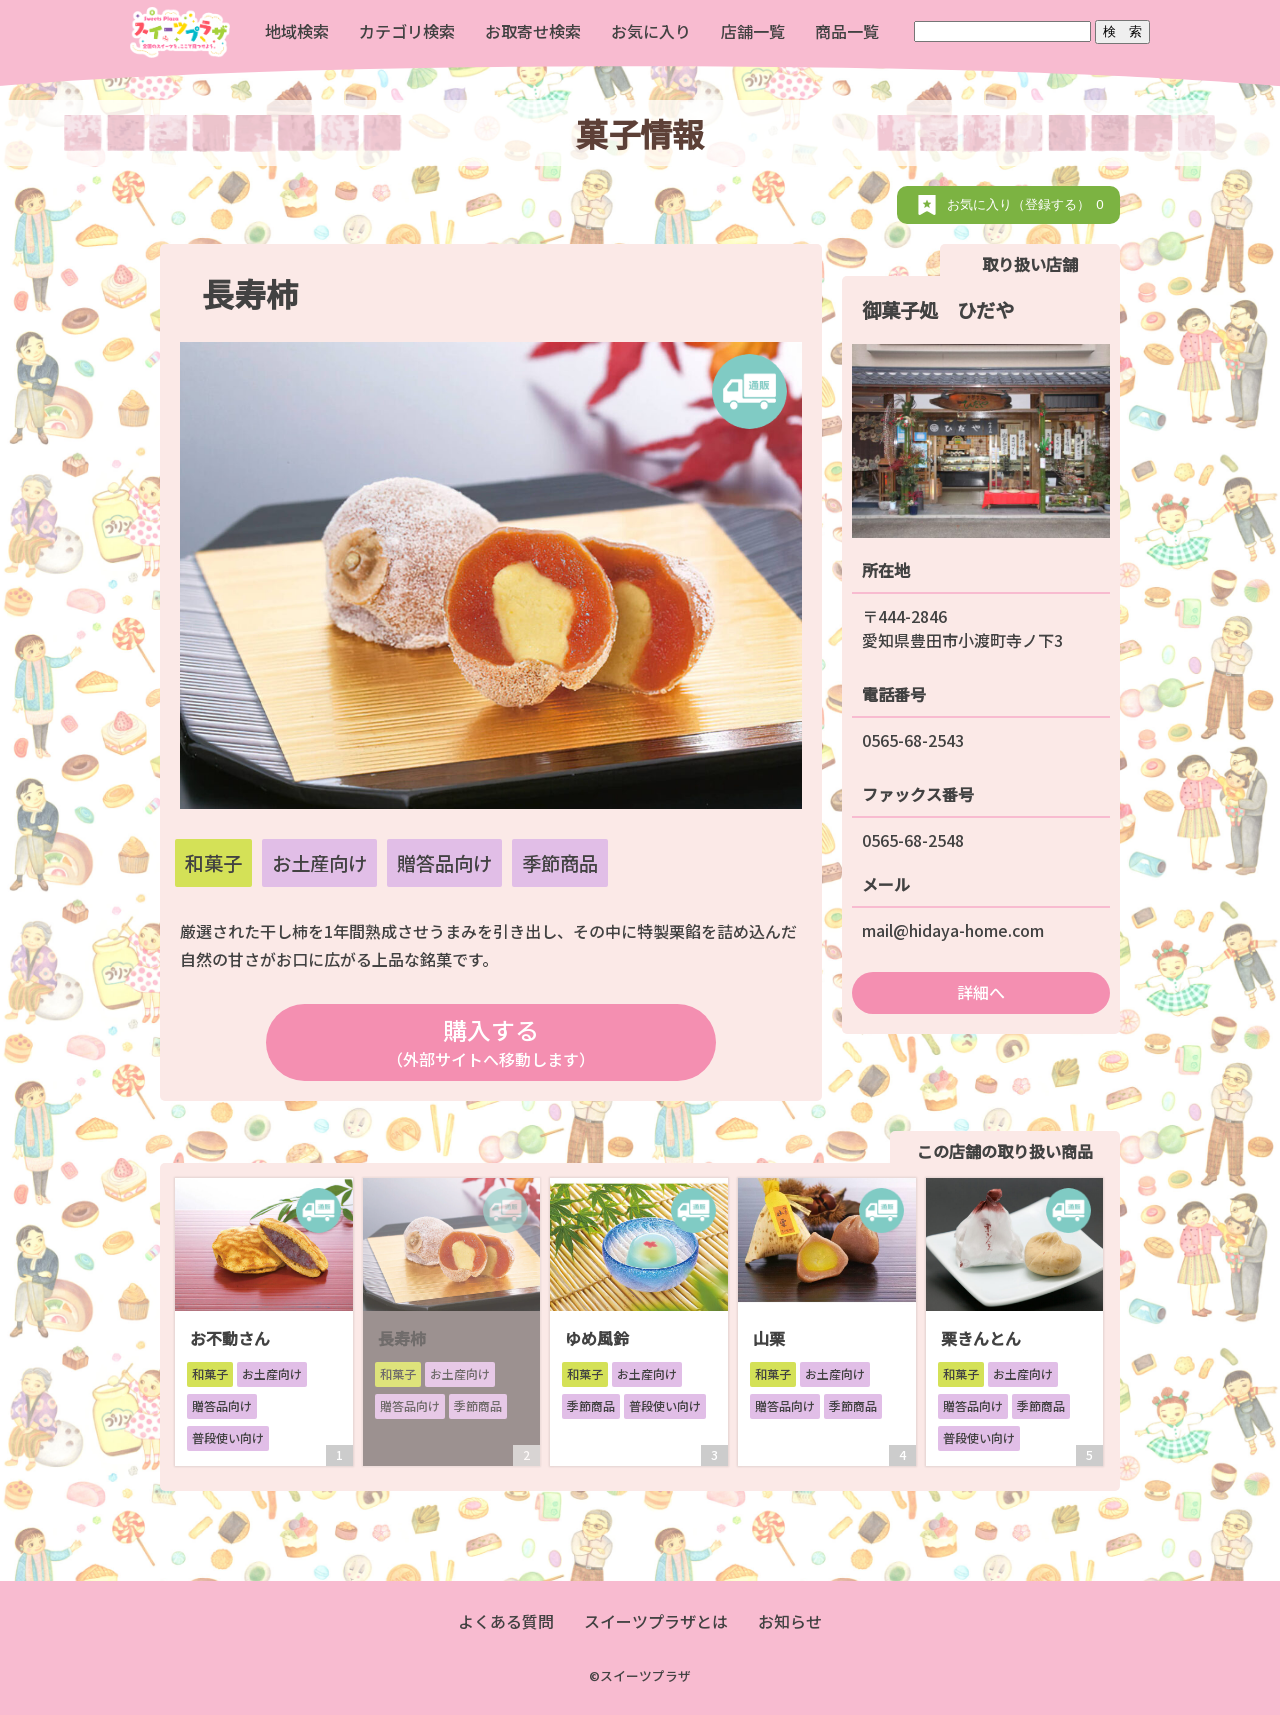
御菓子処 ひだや (938, 310)
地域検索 (297, 31)
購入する (490, 1041)
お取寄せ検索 (533, 31)
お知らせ (790, 1621)
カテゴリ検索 (407, 31)
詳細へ (981, 992)
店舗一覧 (753, 31)
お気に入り (651, 31)
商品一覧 (847, 31)
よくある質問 (506, 1621)
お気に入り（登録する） (1028, 204)
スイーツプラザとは (656, 1621)
